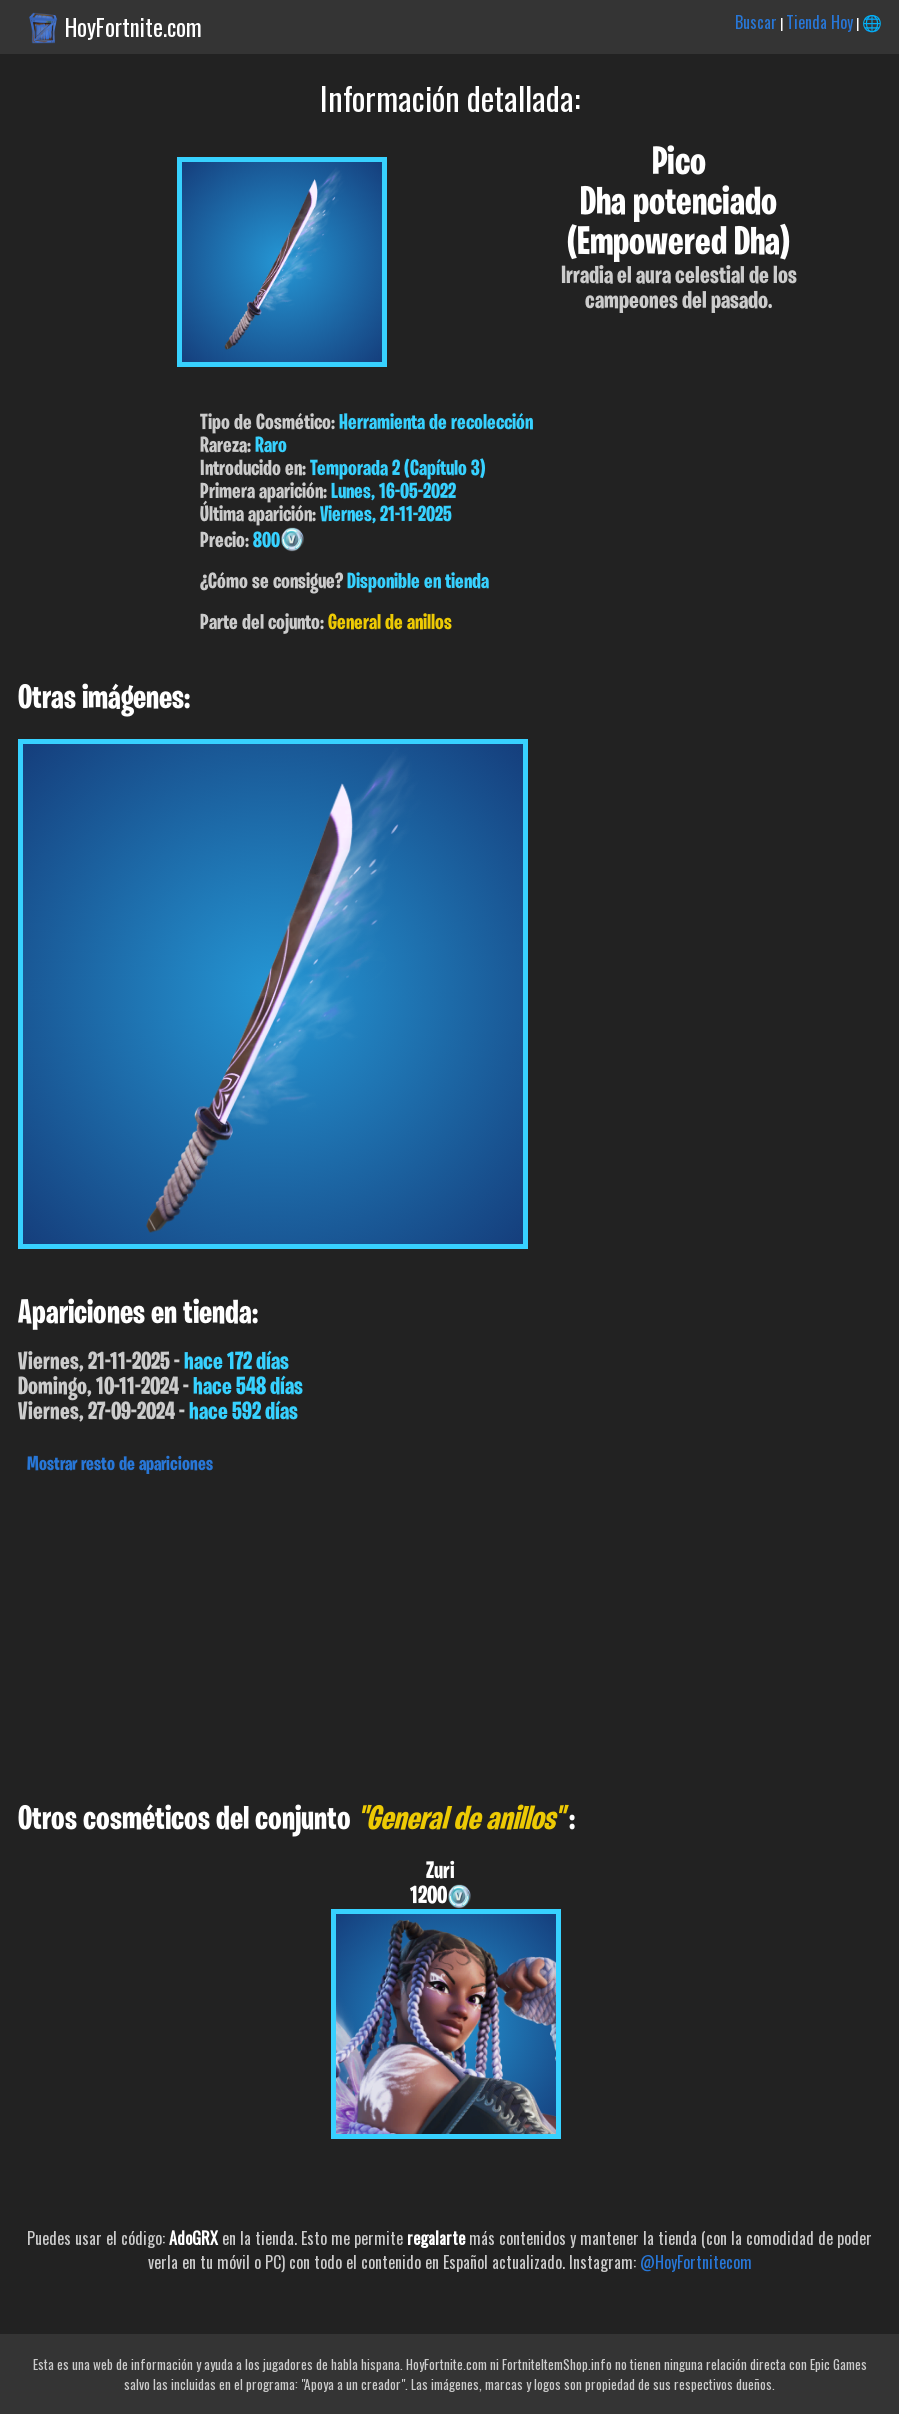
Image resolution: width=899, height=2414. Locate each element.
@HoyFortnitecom (696, 2262)
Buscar (756, 22)
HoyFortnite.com (133, 27)
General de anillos (390, 623)
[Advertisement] (449, 1633)
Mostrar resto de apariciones (120, 1465)
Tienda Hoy (819, 22)
